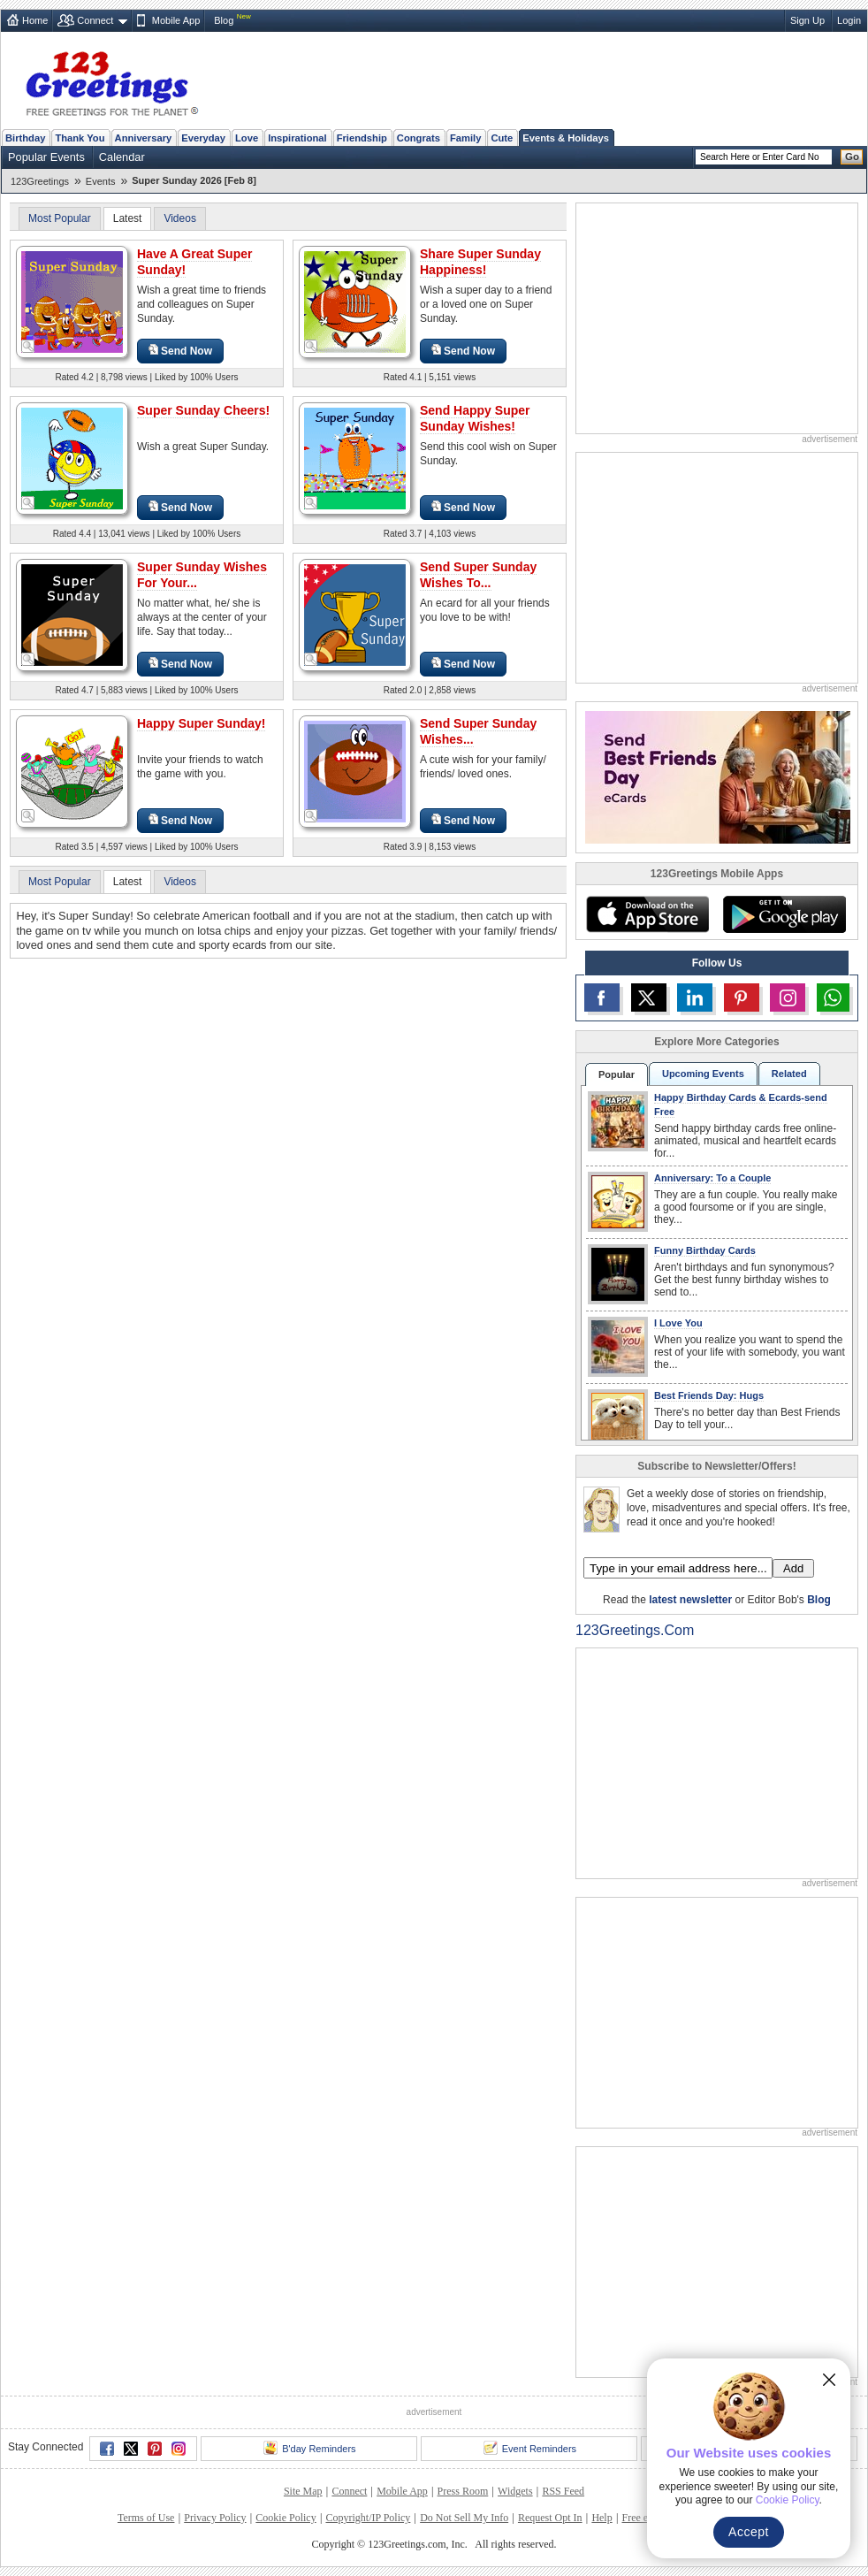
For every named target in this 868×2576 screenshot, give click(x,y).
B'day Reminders (309, 2448)
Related (789, 1073)
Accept (748, 2532)
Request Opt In (550, 2517)
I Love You (678, 1323)
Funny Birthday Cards (705, 1250)
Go (852, 156)
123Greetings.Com (634, 1630)
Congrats (418, 138)
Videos (179, 218)
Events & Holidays (565, 138)
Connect (95, 20)
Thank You (79, 138)
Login (849, 20)
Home (35, 20)
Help (601, 2517)
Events (101, 181)
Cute (502, 138)
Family (465, 138)
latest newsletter (690, 1600)
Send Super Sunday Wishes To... (478, 575)
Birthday (25, 138)
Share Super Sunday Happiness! (480, 262)
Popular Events (46, 157)
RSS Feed (563, 2491)
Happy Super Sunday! (201, 723)
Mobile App (176, 20)
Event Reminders (529, 2448)
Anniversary (143, 138)
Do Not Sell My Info (464, 2517)
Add (793, 1568)
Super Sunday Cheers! (203, 410)
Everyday (203, 138)
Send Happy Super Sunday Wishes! (474, 418)
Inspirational (297, 138)
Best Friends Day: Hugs (709, 1395)
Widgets (515, 2491)
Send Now (180, 350)
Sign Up (807, 20)
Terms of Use (146, 2517)
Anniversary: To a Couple (712, 1178)
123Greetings (40, 181)
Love (246, 138)
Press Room (463, 2491)
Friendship (362, 138)
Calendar (122, 157)
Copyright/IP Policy (367, 2517)
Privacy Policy (215, 2517)
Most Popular (59, 218)
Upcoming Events (703, 1073)
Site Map (303, 2491)
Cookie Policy (285, 2517)
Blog (223, 20)
